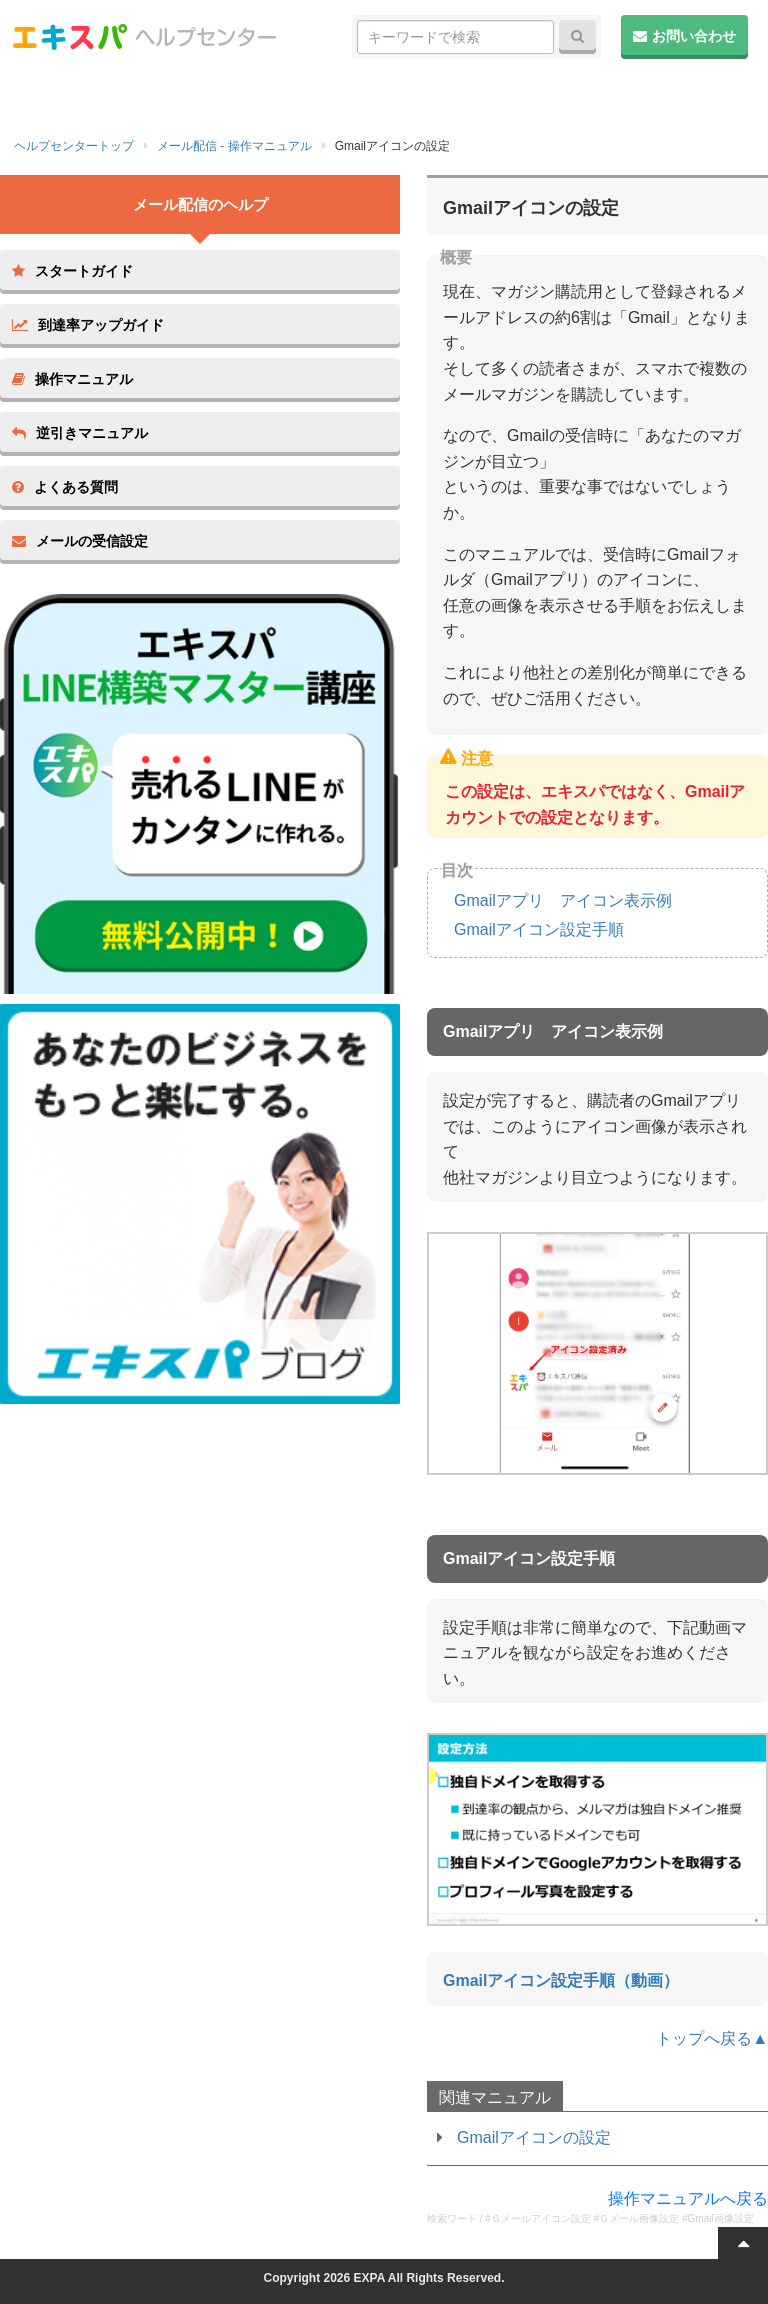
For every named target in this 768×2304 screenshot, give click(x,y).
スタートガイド (72, 271)
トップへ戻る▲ (712, 2038)
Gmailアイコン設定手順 (539, 929)
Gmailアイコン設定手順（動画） (561, 1980)
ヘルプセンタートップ (74, 146)
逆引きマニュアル (80, 433)
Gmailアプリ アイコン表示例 (563, 900)
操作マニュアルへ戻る (688, 2198)
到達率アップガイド (88, 325)
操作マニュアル (72, 379)
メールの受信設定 (80, 541)
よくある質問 (65, 487)
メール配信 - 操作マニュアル (234, 146)
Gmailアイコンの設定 (534, 2137)
